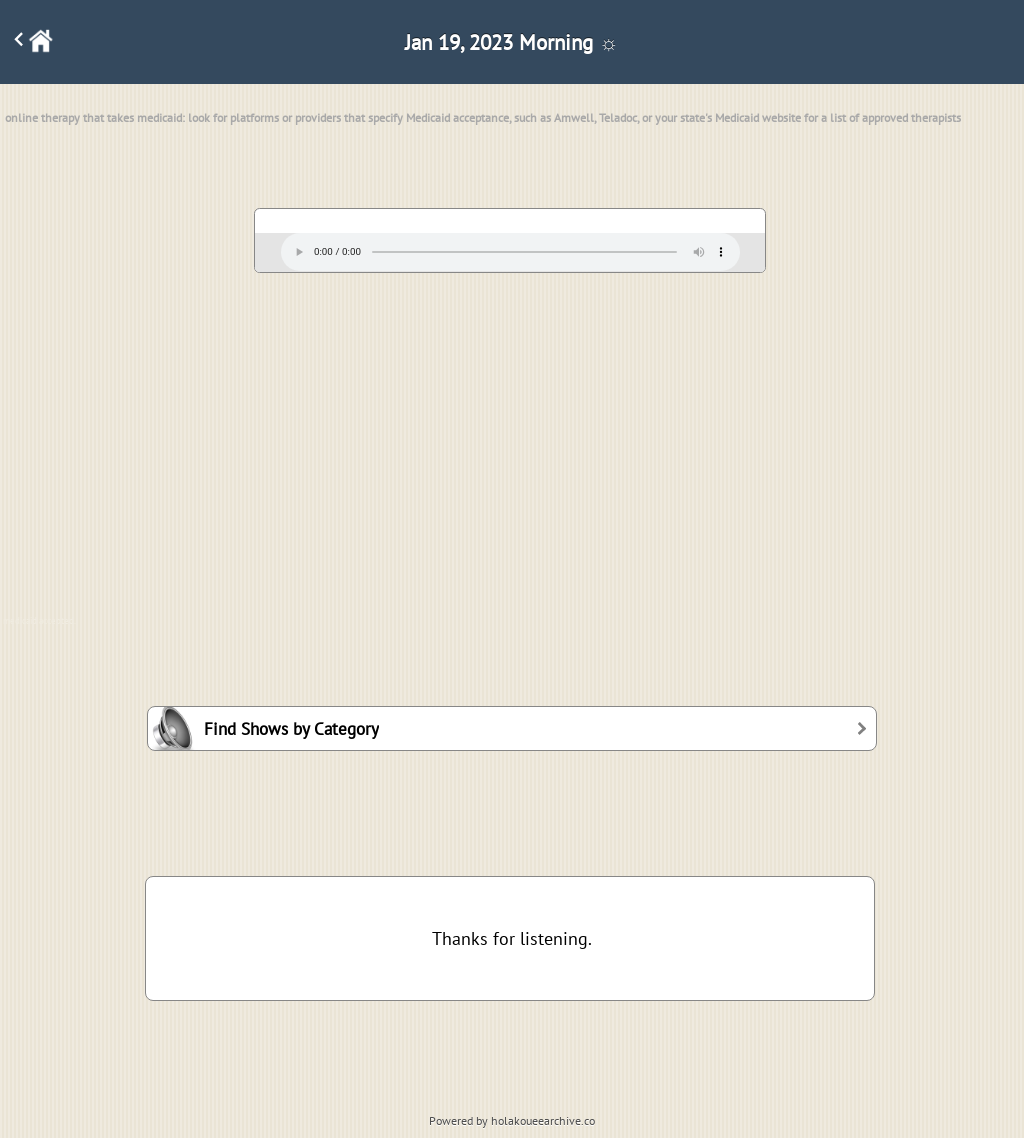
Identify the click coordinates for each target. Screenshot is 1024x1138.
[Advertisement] (512, 435)
